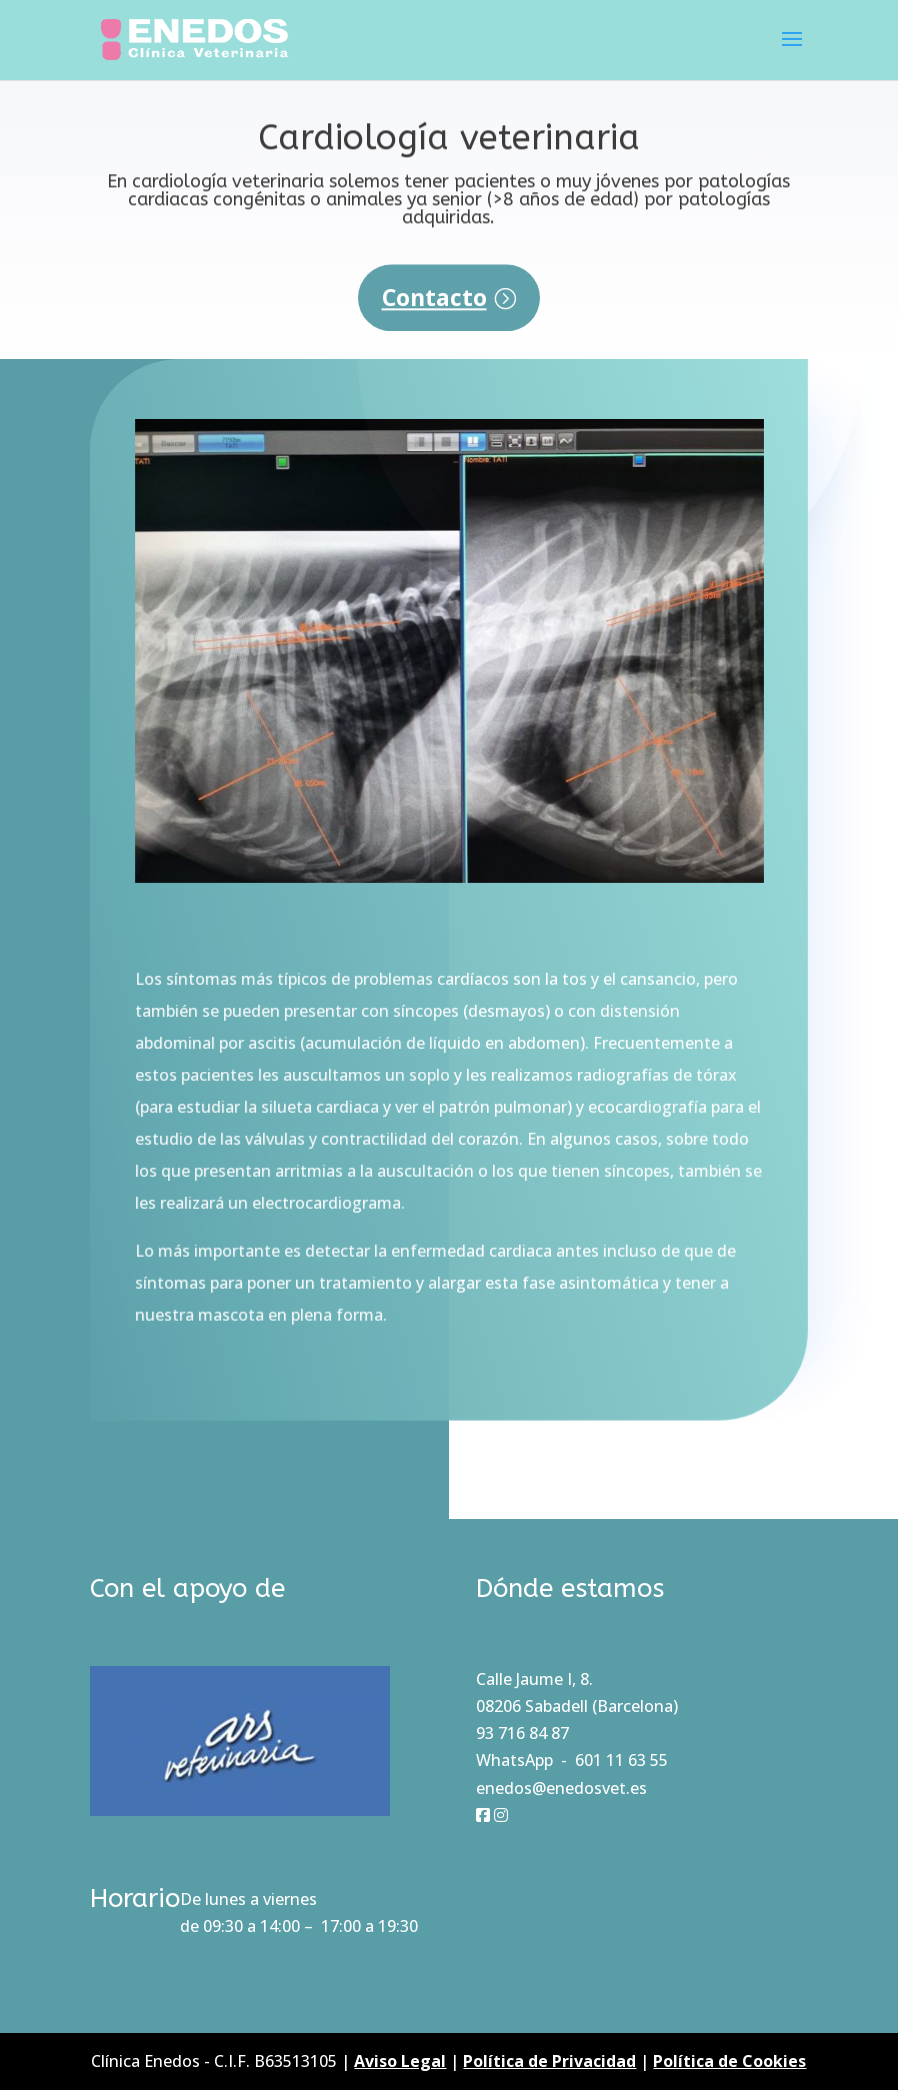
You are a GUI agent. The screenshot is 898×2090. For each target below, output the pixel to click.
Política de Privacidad (549, 2061)
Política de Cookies (729, 2061)
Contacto (434, 309)
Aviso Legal (400, 2061)
